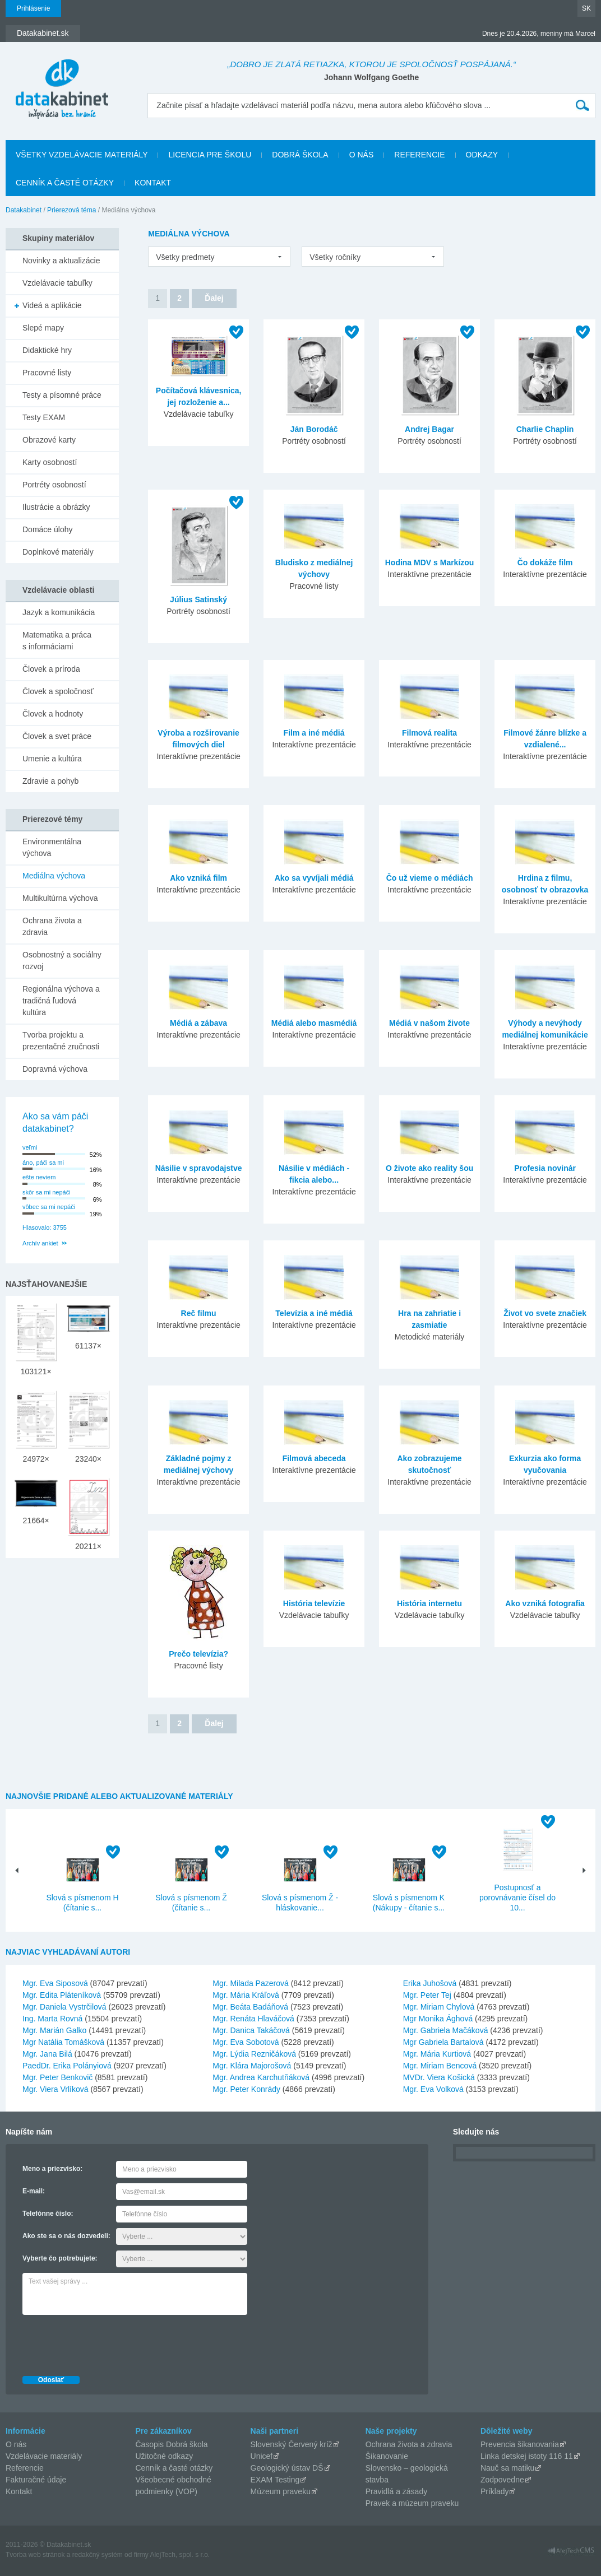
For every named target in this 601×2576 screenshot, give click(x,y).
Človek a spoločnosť (58, 691)
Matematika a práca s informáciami (56, 640)
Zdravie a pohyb (50, 780)
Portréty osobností (54, 484)
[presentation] (107, 2342)
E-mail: (33, 2191)
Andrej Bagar (429, 429)
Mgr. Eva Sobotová (245, 2042)
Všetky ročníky (334, 257)
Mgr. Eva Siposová (55, 1983)
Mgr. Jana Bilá (47, 2053)
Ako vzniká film (198, 877)
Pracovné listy (46, 372)
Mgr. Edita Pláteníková (61, 1995)
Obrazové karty (49, 439)
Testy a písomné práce (61, 394)
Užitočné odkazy (164, 2456)
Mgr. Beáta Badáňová (250, 2006)
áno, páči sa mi (43, 1162)
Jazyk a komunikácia (58, 612)
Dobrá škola (300, 154)
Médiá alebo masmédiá (314, 1023)
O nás (361, 154)
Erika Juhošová (430, 1983)
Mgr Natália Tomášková (63, 2042)
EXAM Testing (275, 2479)
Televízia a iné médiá (313, 1313)
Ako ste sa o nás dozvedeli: (66, 2236)
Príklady (494, 2491)
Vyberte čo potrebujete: (60, 2258)
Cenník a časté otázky (65, 182)
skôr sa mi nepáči (46, 1192)
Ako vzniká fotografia (545, 1603)
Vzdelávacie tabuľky (57, 282)
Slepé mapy (43, 327)
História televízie (314, 1603)
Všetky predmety (185, 257)
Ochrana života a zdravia (52, 926)
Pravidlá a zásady (397, 2491)
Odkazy (482, 154)
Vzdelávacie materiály (44, 2456)
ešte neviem (39, 1177)
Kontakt (153, 182)
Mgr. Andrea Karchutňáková (260, 2077)
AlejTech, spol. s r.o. (180, 2555)
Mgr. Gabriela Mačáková (445, 2030)
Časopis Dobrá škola (171, 2444)
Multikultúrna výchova (60, 898)
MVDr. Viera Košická (439, 2077)
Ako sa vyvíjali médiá (314, 877)
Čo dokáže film (545, 562)
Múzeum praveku (281, 2491)
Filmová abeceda (314, 1458)
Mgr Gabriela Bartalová (443, 2042)
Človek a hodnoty (52, 713)
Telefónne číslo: (47, 2213)
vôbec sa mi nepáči (48, 1206)
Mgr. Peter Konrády (246, 2089)
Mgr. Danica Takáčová (250, 2030)
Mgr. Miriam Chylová (439, 2006)
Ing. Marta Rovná (52, 2018)
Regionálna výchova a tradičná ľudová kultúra (61, 1000)
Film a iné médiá (314, 732)
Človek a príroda (51, 668)
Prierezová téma (71, 210)
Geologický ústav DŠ (287, 2467)
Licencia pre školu (209, 154)
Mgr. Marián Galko (54, 2030)
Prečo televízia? (198, 1653)
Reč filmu (198, 1313)
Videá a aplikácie (52, 305)
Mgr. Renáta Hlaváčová (253, 2018)
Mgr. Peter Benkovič (57, 2077)
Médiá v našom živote (429, 1023)
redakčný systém (97, 2555)
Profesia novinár (545, 1168)
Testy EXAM (43, 417)
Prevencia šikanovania (519, 2444)
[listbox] (219, 257)
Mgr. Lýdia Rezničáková (254, 2053)
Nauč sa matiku (507, 2467)
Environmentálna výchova (51, 847)
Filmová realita (429, 732)
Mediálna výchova (53, 875)
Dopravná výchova (54, 1068)
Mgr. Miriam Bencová (440, 2065)
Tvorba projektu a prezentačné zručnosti (60, 1040)
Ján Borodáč (314, 429)
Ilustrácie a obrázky (56, 507)
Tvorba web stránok (35, 2555)
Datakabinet (23, 210)
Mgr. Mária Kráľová (245, 1995)
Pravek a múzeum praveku (412, 2503)
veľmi (29, 1147)
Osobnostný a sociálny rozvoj (61, 960)
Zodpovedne (502, 2479)
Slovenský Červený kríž (291, 2444)
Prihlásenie (33, 8)
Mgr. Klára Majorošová (251, 2065)
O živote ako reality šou (429, 1168)
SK (586, 8)
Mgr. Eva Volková (433, 2089)
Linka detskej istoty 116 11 (526, 2456)
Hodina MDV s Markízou (429, 562)
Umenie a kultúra (52, 758)
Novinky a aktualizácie (61, 260)
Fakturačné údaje (36, 2479)
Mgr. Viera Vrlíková (55, 2089)
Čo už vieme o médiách (429, 877)
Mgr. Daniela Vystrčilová (64, 2006)
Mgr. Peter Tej (427, 1995)
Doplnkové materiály (58, 551)
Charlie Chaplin (545, 429)
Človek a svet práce (56, 736)
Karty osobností (49, 462)
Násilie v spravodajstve (198, 1168)
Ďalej (214, 298)
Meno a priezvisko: (52, 2169)
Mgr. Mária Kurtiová (437, 2053)
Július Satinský (198, 599)
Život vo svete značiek (544, 1313)
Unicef (262, 2456)
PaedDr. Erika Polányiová (67, 2065)
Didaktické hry (47, 350)
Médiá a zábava (198, 1023)
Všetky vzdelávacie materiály (81, 154)
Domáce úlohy (47, 529)
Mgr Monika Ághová (438, 2018)
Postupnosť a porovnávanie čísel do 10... (517, 1897)
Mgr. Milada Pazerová (250, 1983)
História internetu (429, 1603)
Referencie (419, 154)
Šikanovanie (387, 2456)
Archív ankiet (40, 1243)
